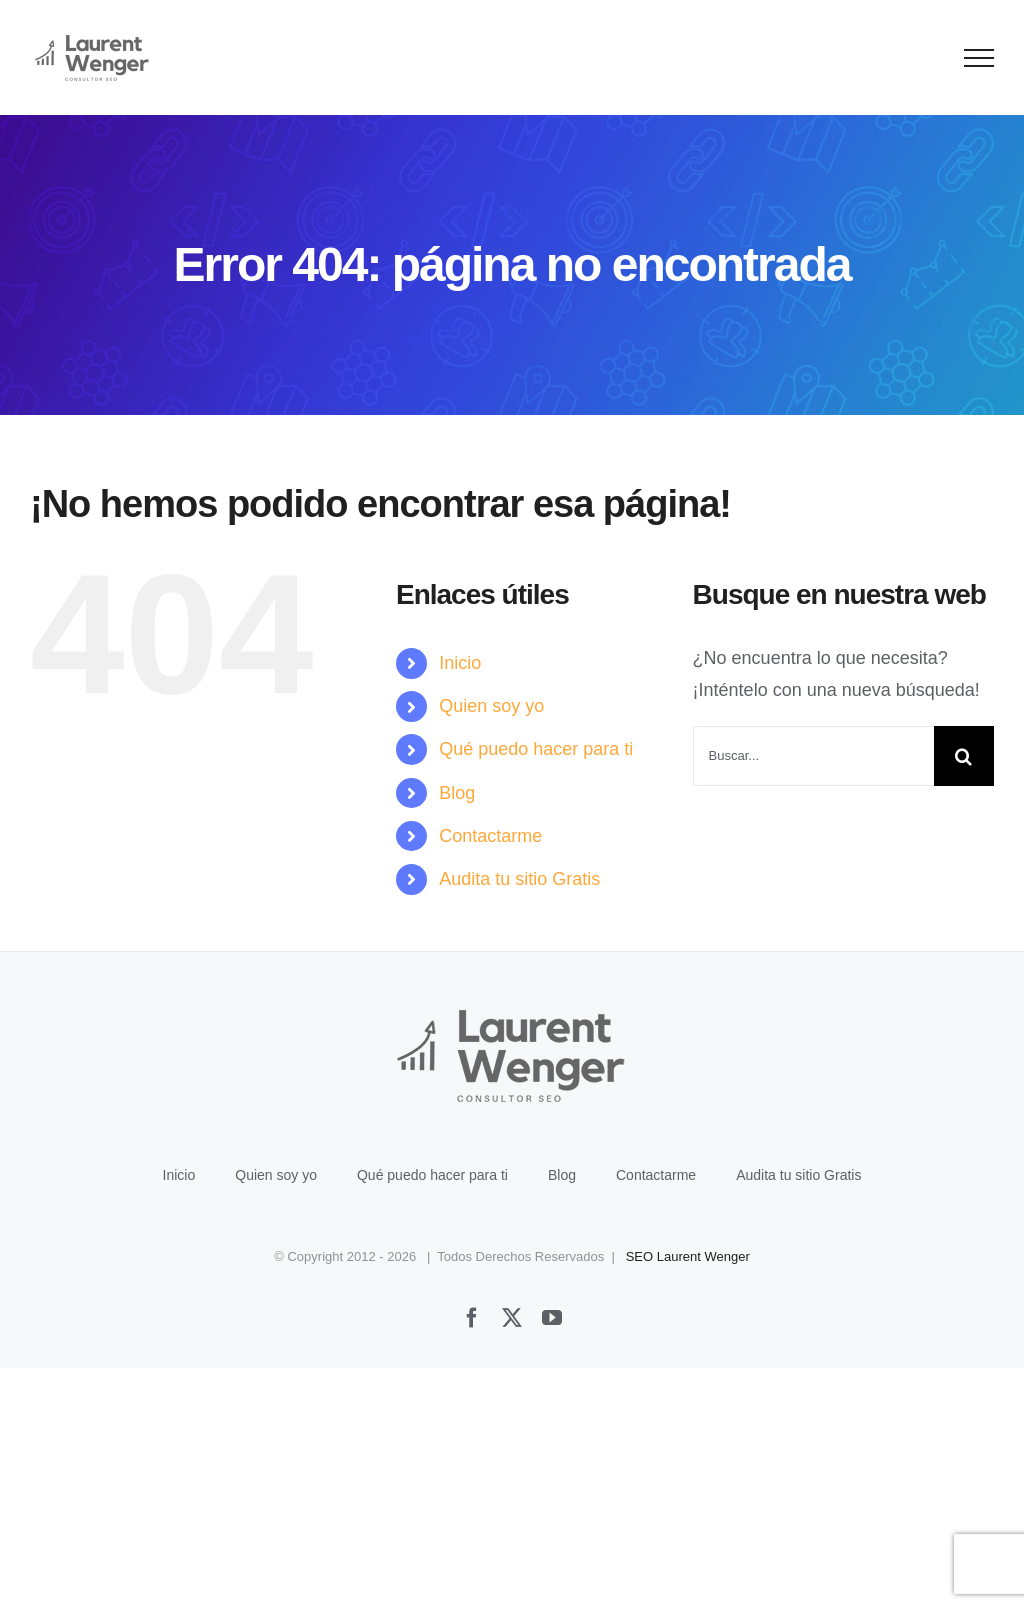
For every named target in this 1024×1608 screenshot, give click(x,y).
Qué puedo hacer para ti (536, 749)
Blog (457, 793)
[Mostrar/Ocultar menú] (979, 58)
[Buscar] (964, 756)
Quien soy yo (491, 706)
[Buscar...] (813, 756)
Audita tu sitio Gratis (519, 879)
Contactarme (490, 836)
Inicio (460, 663)
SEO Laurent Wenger (688, 1256)
